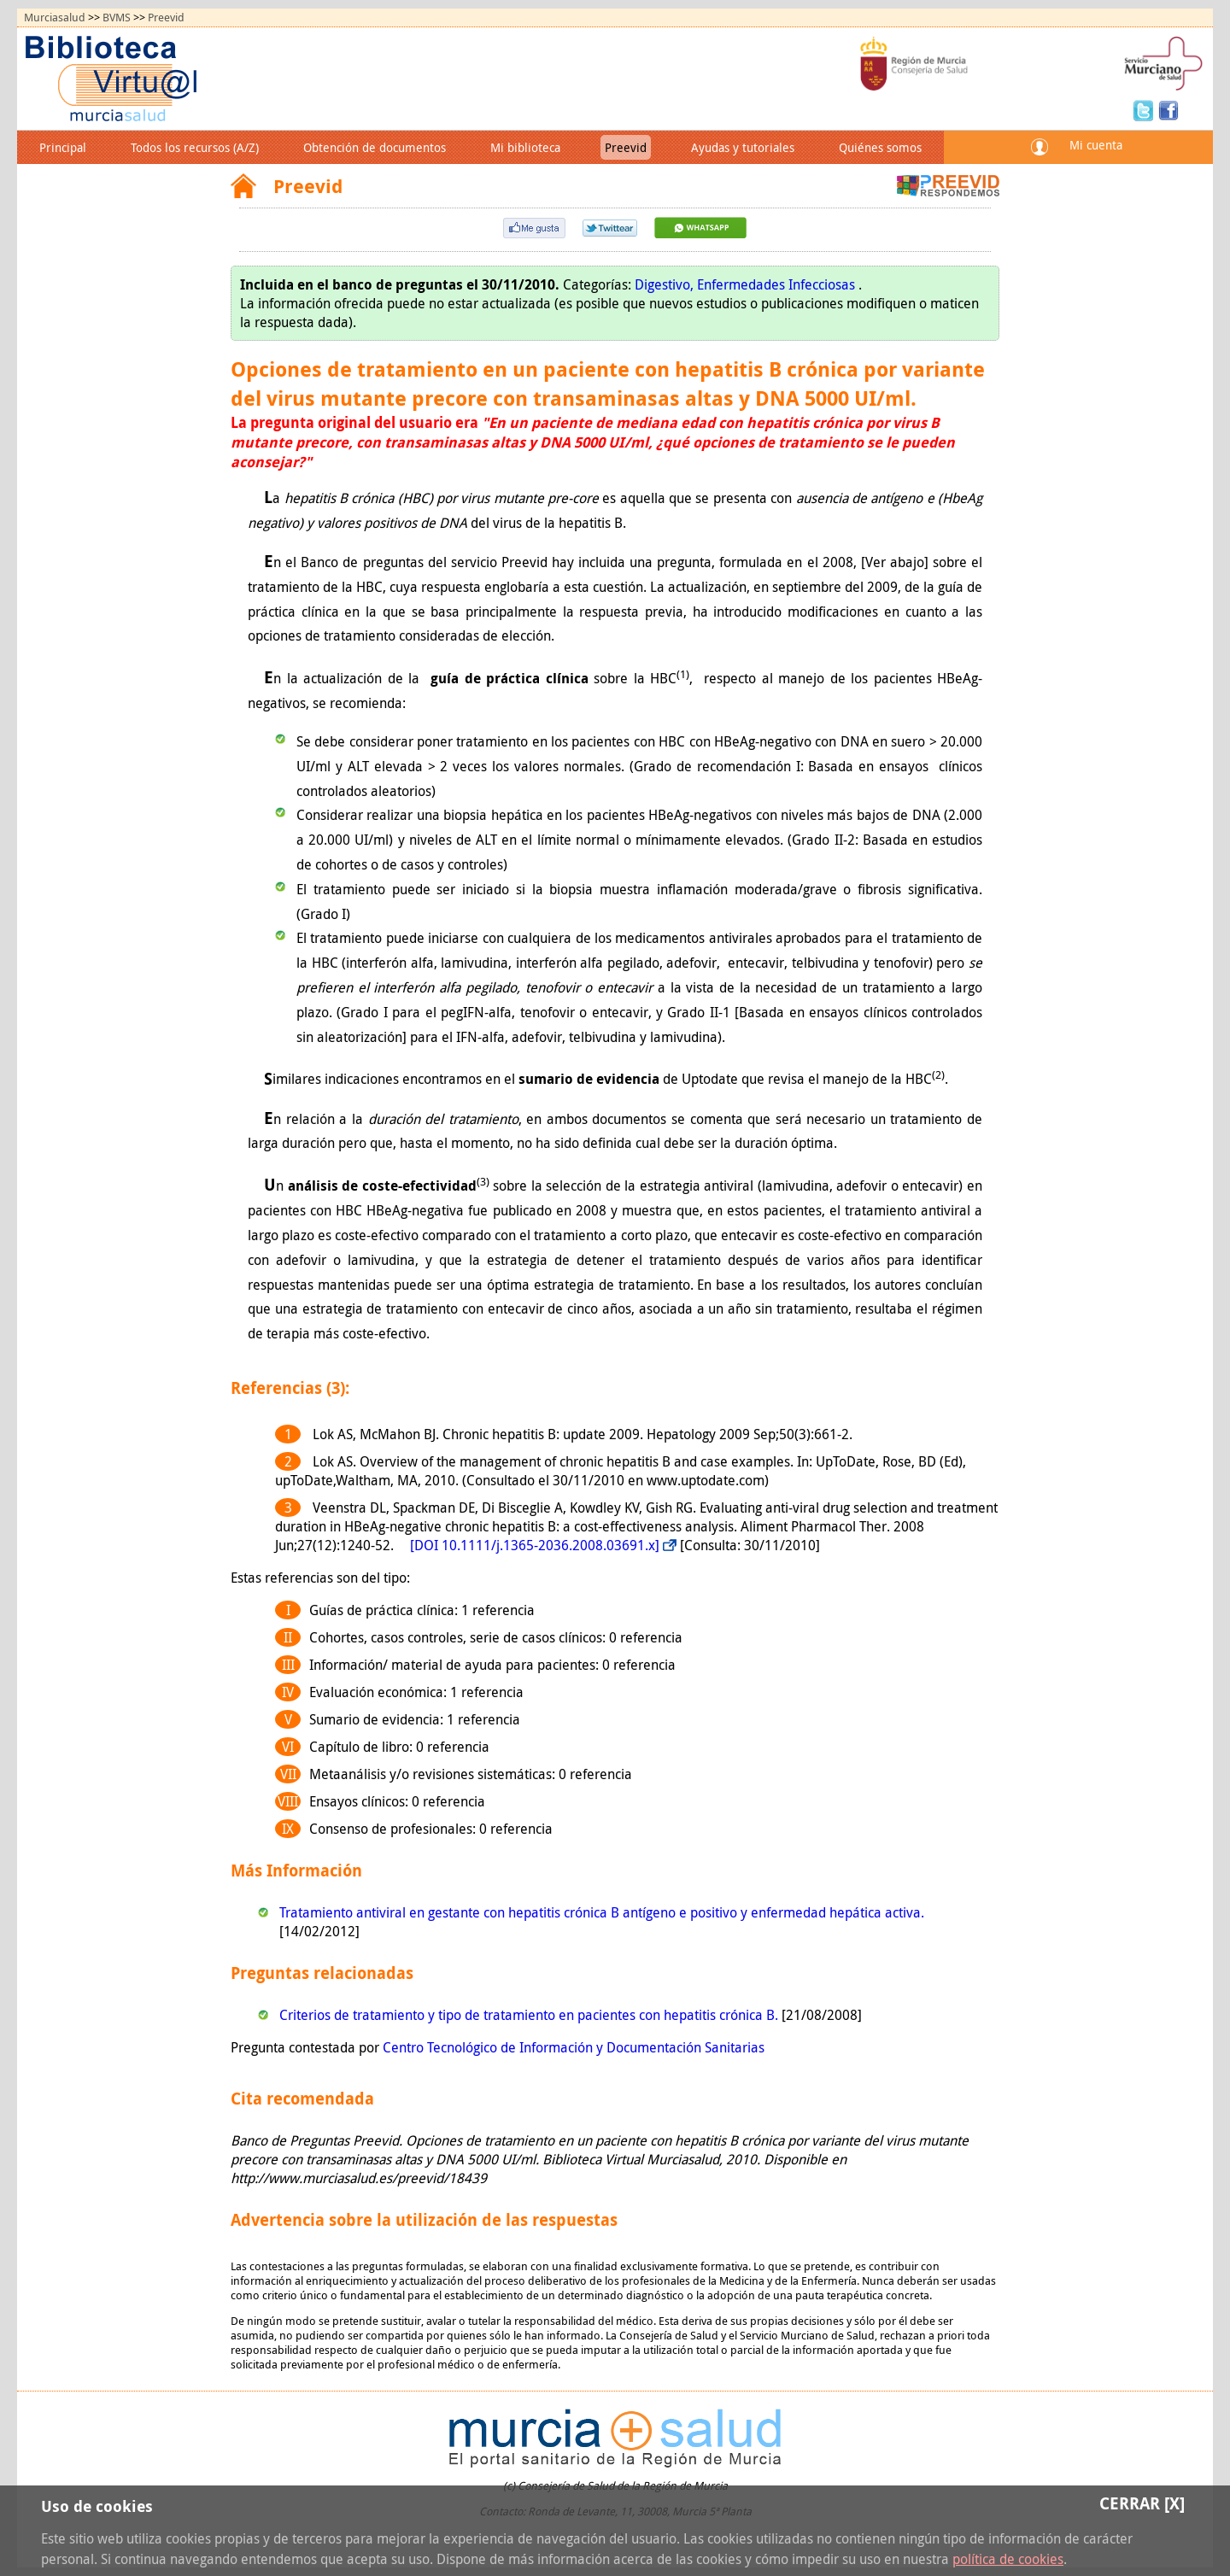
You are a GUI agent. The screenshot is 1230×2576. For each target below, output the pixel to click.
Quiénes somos (880, 147)
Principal (62, 147)
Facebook (1168, 109)
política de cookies (1007, 2559)
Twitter (1145, 109)
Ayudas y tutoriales (742, 147)
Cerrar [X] (1142, 2503)
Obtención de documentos (374, 147)
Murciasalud (54, 17)
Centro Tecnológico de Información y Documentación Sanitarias (573, 2047)
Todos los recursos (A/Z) (195, 147)
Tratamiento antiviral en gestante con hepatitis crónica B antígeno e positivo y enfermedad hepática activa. (601, 1912)
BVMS (116, 17)
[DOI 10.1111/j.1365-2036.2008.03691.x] (534, 1545)
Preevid (166, 17)
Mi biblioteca (525, 147)
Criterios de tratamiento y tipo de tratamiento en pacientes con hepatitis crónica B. (530, 2014)
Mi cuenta (1095, 145)
